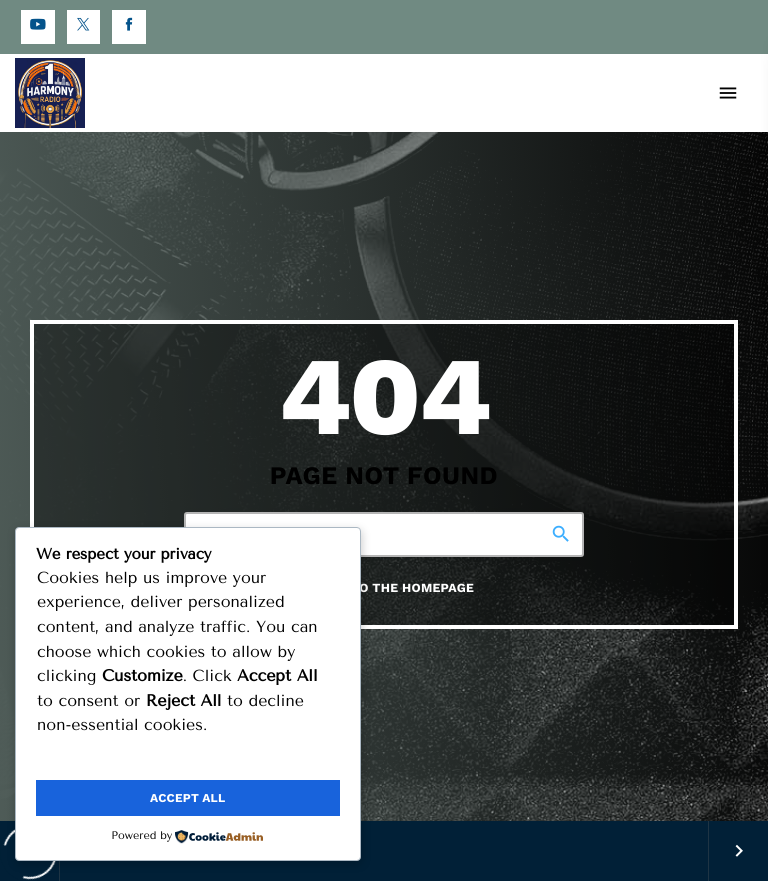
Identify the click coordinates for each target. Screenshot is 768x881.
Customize (109, 758)
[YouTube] (38, 27)
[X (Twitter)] (84, 27)
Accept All (187, 798)
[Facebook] (129, 27)
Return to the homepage (384, 588)
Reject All (265, 758)
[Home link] (50, 93)
